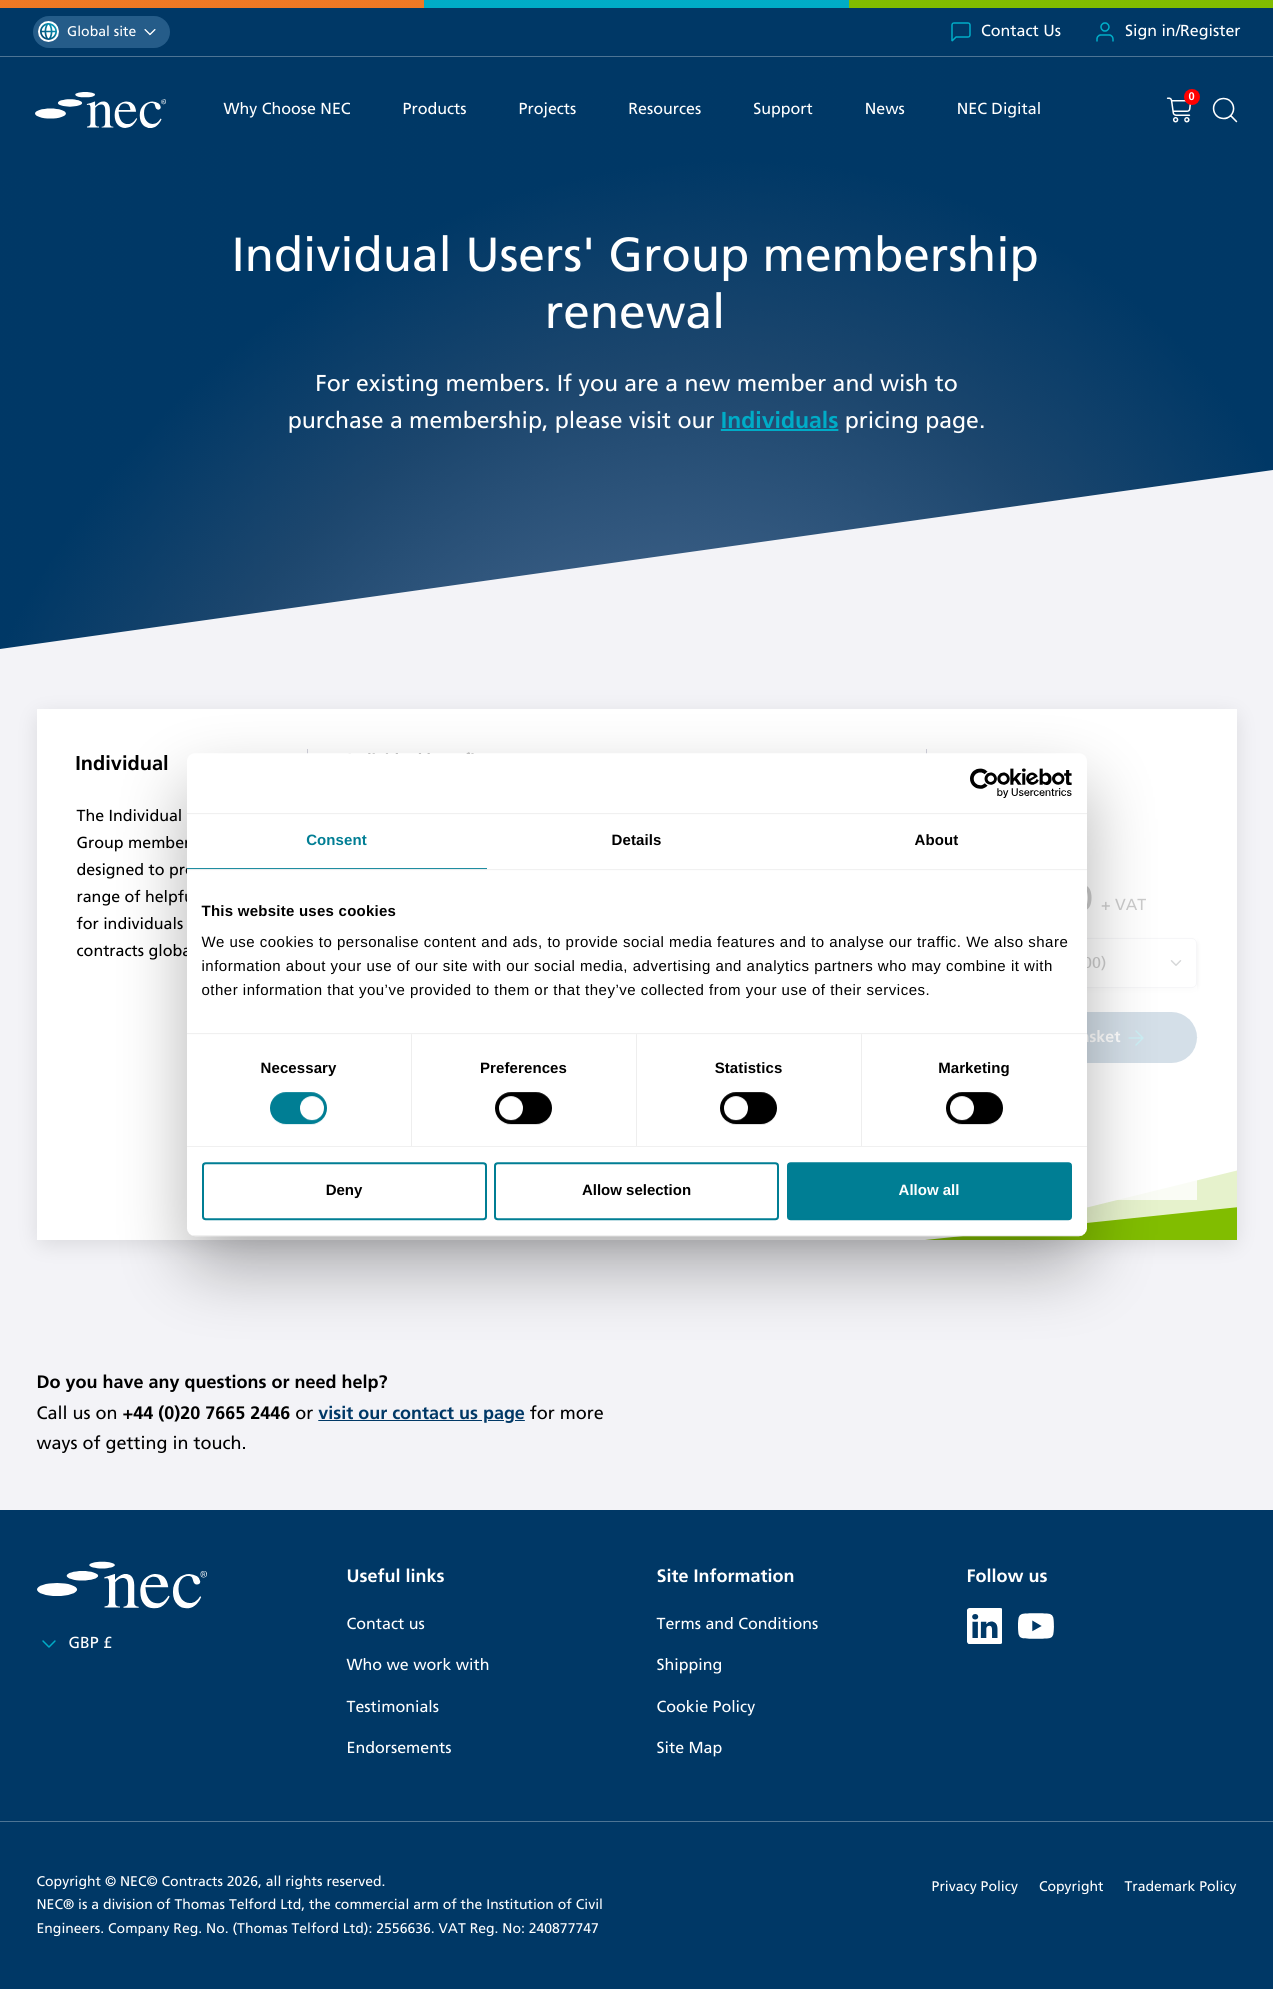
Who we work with (418, 1665)
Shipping (690, 1665)
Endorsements (399, 1748)
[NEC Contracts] (100, 110)
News (885, 109)
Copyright (1071, 1886)
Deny (344, 1190)
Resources (664, 109)
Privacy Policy (975, 1886)
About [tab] (937, 840)
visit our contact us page (421, 1413)
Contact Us (1005, 32)
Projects (548, 109)
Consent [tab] (336, 840)
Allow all (929, 1190)
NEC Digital (999, 109)
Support (783, 109)
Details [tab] (637, 840)
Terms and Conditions (738, 1624)
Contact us (386, 1624)
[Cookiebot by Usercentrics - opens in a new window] (984, 783)
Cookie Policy (706, 1707)
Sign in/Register (1167, 32)
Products (435, 109)
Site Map (690, 1748)
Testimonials (393, 1707)
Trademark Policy (1181, 1886)
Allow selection (636, 1190)
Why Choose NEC (287, 109)
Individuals (780, 421)
